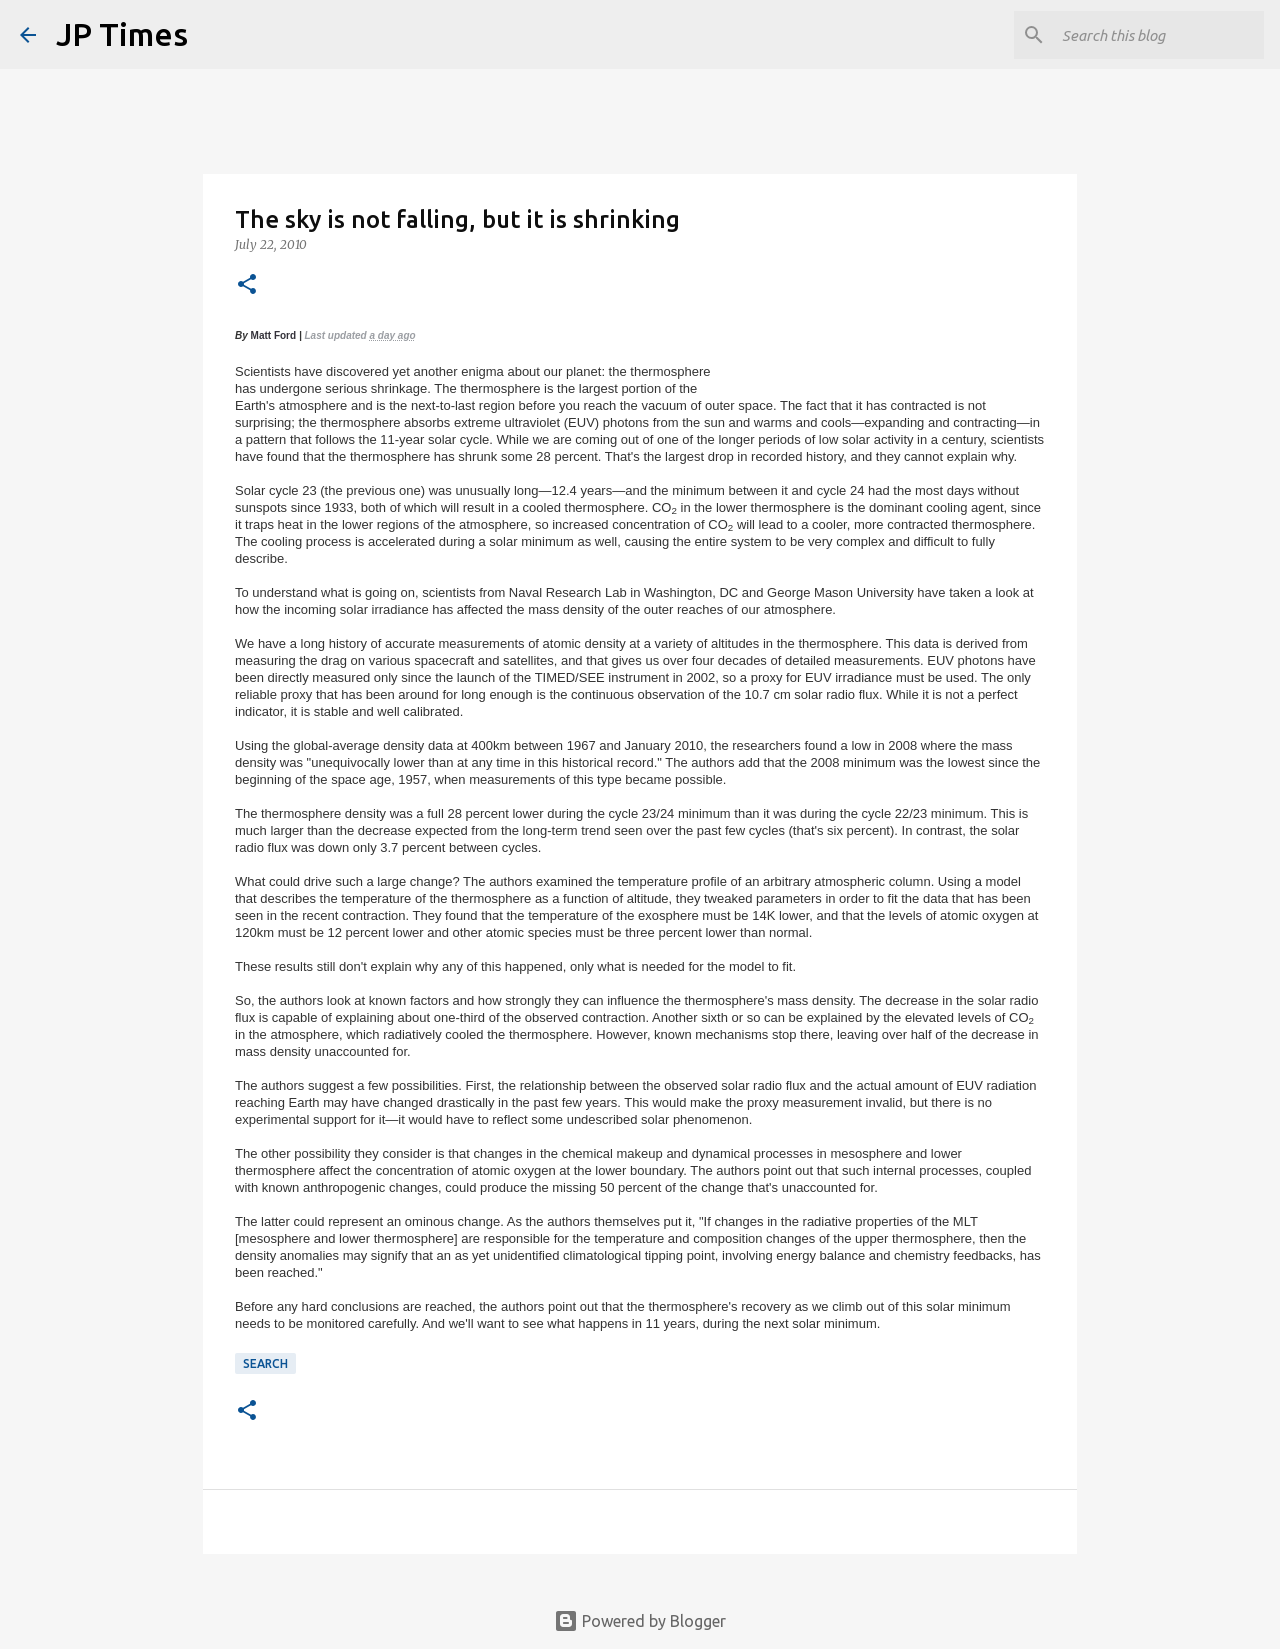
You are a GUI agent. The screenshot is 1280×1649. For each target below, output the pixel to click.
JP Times (122, 34)
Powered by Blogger (640, 1621)
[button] (247, 285)
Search (265, 1363)
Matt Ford (274, 335)
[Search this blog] (1159, 35)
